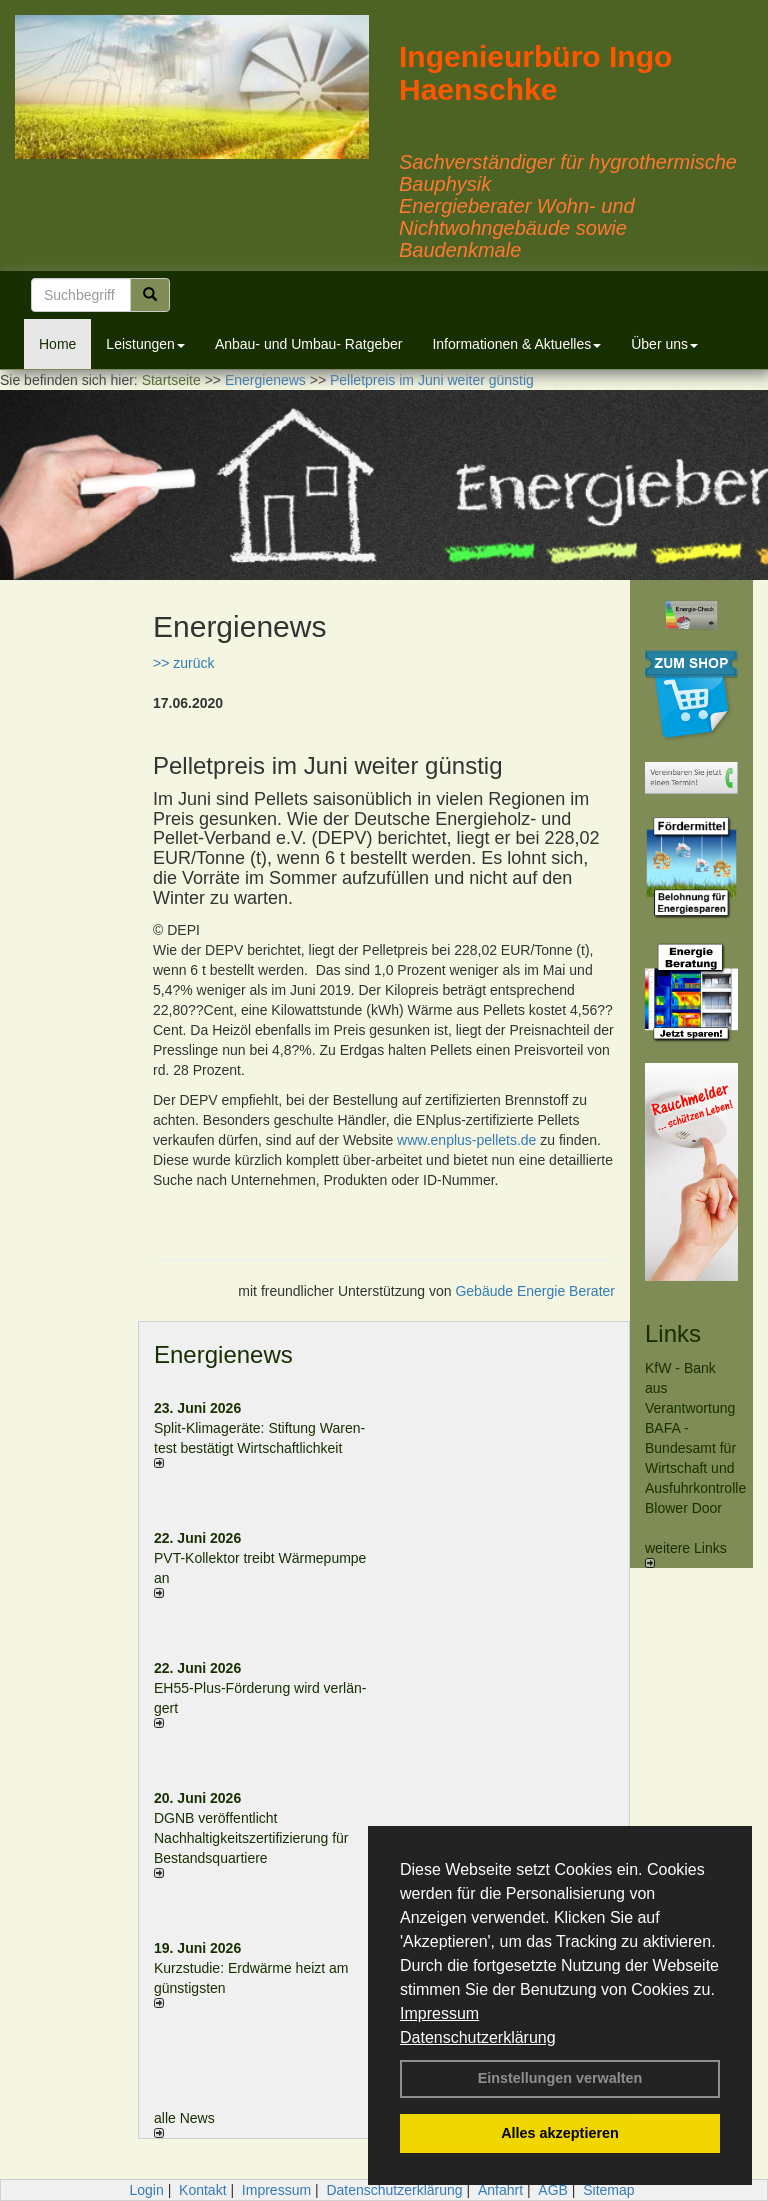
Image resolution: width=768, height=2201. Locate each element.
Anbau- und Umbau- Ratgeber (309, 344)
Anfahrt (500, 2190)
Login (146, 2190)
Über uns (664, 344)
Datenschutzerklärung (478, 2037)
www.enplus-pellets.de (466, 1140)
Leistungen (145, 344)
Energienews (223, 1354)
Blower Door (683, 1508)
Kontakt (202, 2190)
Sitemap (608, 2190)
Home (57, 344)
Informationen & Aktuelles (516, 344)
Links (673, 1333)
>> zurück (183, 663)
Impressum (439, 2013)
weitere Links (686, 1554)
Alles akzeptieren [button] (560, 2133)
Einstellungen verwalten (560, 2078)
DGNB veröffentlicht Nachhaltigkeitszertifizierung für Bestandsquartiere (251, 1838)
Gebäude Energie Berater (535, 1291)
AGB (553, 2190)
